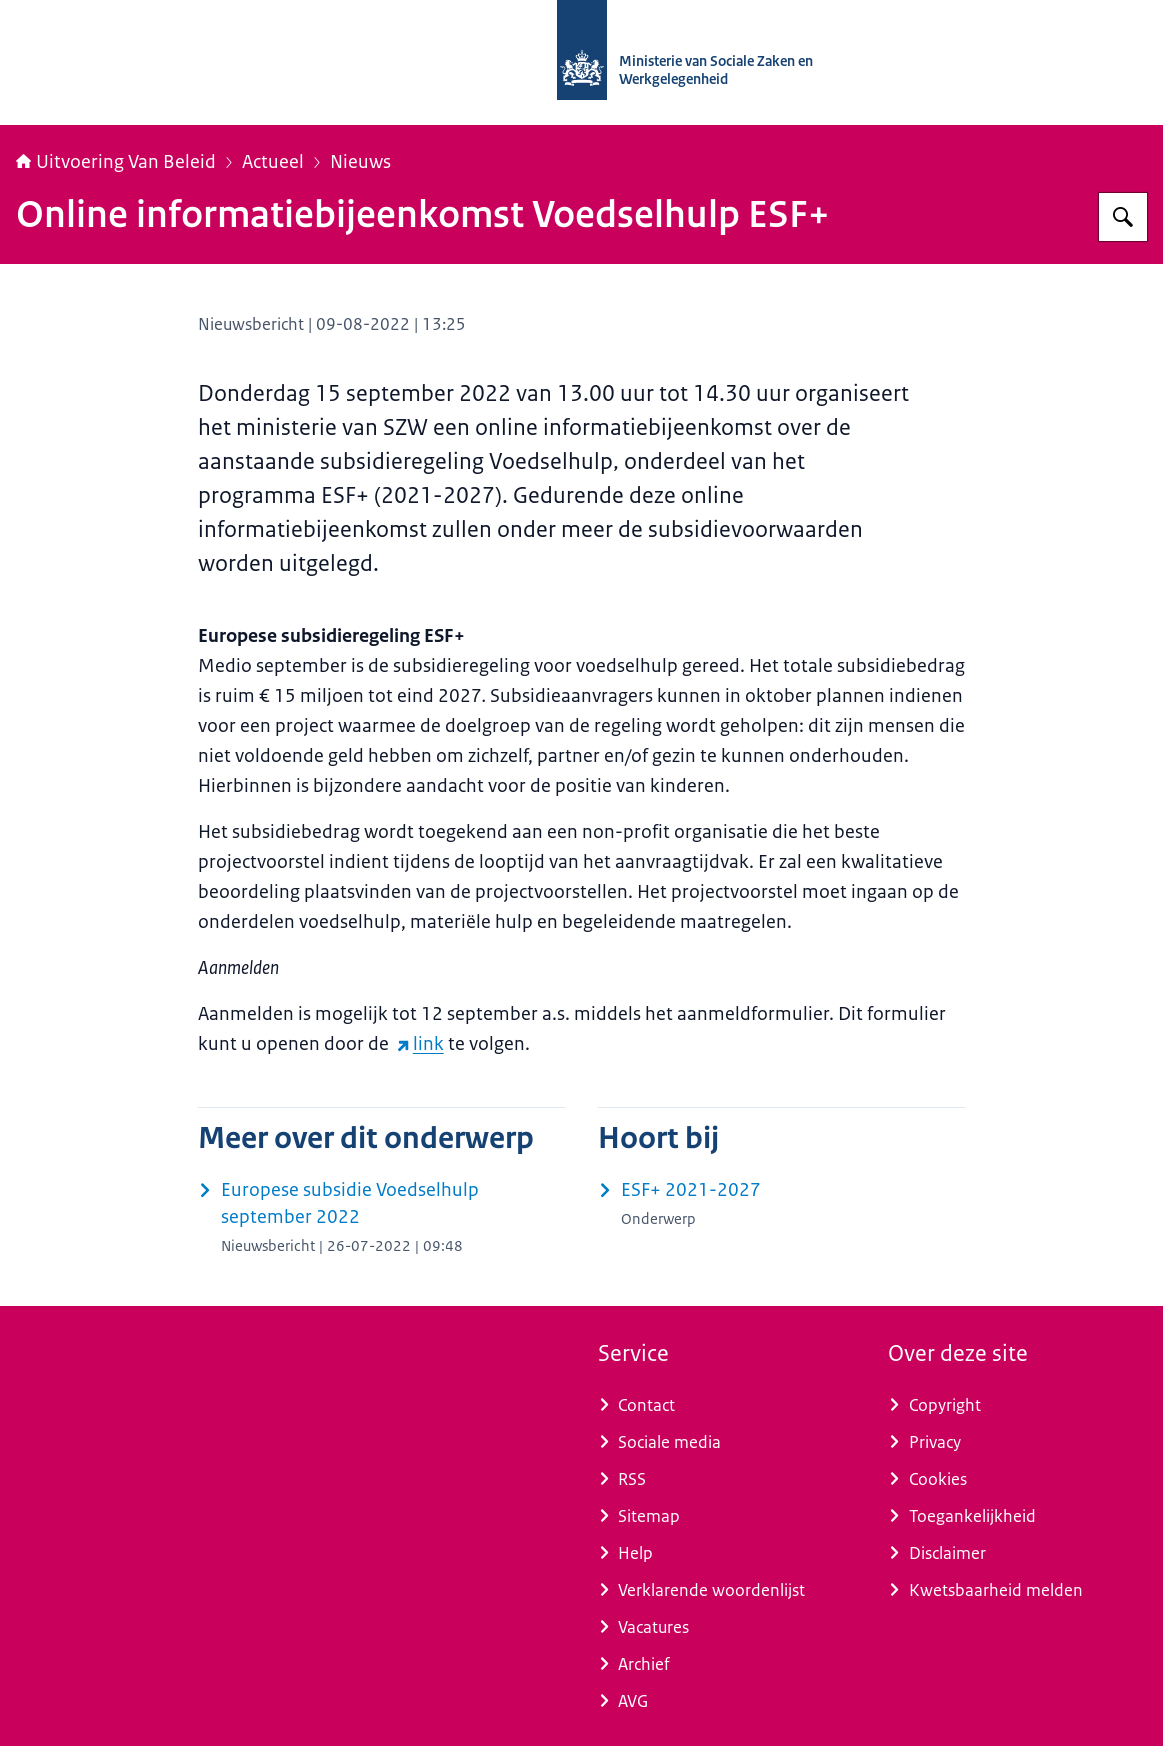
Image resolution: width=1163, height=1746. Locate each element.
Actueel (273, 162)
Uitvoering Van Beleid (116, 162)
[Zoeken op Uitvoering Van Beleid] (1123, 217)
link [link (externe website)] (420, 1044)
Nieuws (360, 162)
